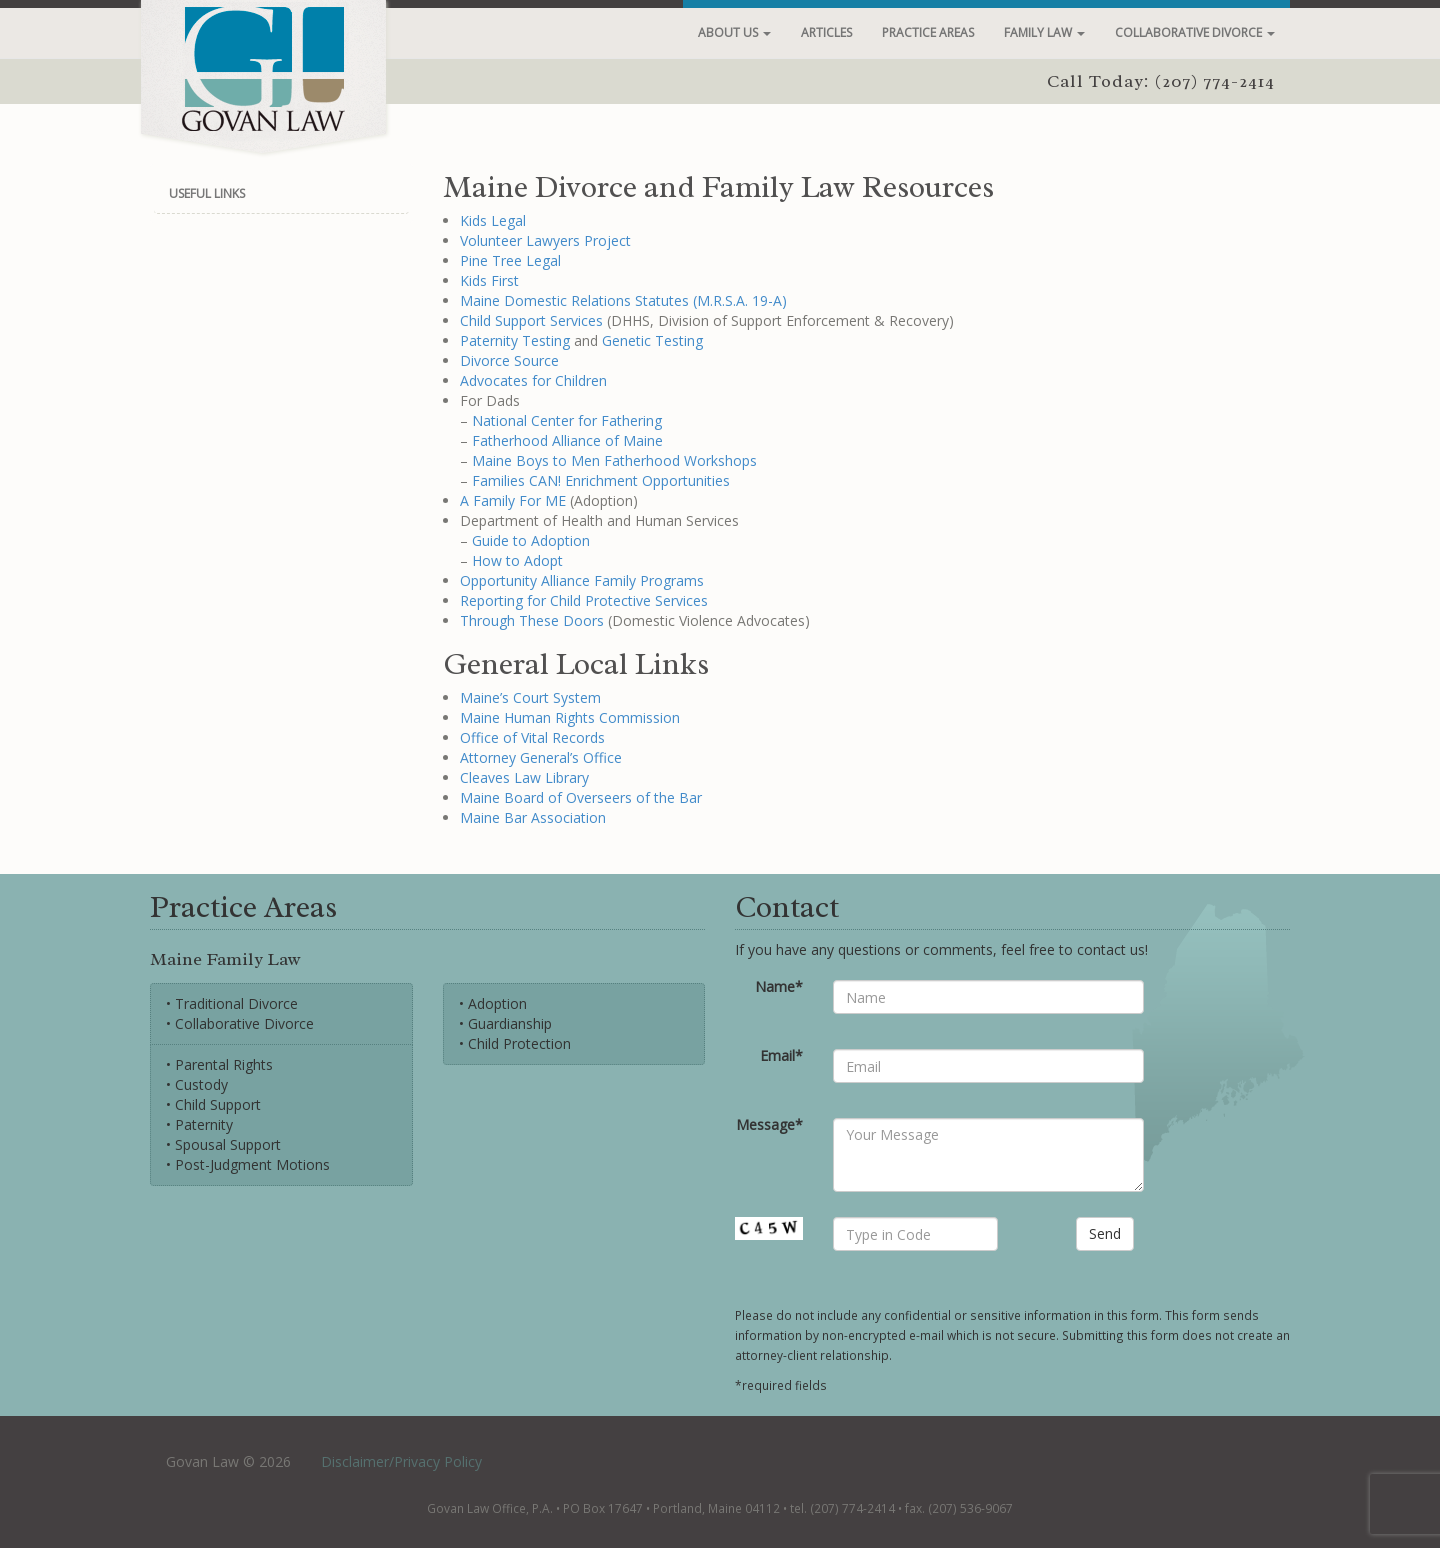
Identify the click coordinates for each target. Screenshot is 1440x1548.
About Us (734, 32)
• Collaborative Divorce (240, 1023)
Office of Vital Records (532, 737)
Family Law (1044, 32)
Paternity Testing (515, 340)
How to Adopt (517, 560)
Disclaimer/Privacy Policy (401, 1461)
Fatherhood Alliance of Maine (567, 440)
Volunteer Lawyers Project (545, 240)
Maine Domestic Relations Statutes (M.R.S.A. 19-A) (623, 300)
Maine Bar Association (533, 817)
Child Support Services (531, 320)
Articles (826, 32)
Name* (779, 986)
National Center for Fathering (567, 420)
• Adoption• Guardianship (505, 1013)
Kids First (489, 280)
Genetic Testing (652, 340)
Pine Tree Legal (510, 260)
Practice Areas (928, 32)
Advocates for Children (533, 380)
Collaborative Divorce (1195, 32)
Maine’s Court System (530, 697)
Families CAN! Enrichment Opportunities (601, 480)
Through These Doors (532, 620)
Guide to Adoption (531, 540)
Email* (781, 1055)
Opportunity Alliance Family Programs (582, 580)
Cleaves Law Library (524, 777)
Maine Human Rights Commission (570, 717)
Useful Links (207, 193)
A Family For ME (513, 500)
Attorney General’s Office (541, 757)
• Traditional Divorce (232, 1003)
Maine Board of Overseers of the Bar (581, 797)
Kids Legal (493, 220)
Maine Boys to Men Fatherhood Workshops (614, 460)
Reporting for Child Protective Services (584, 600)
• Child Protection (515, 1043)
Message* (769, 1124)
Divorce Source (509, 360)
